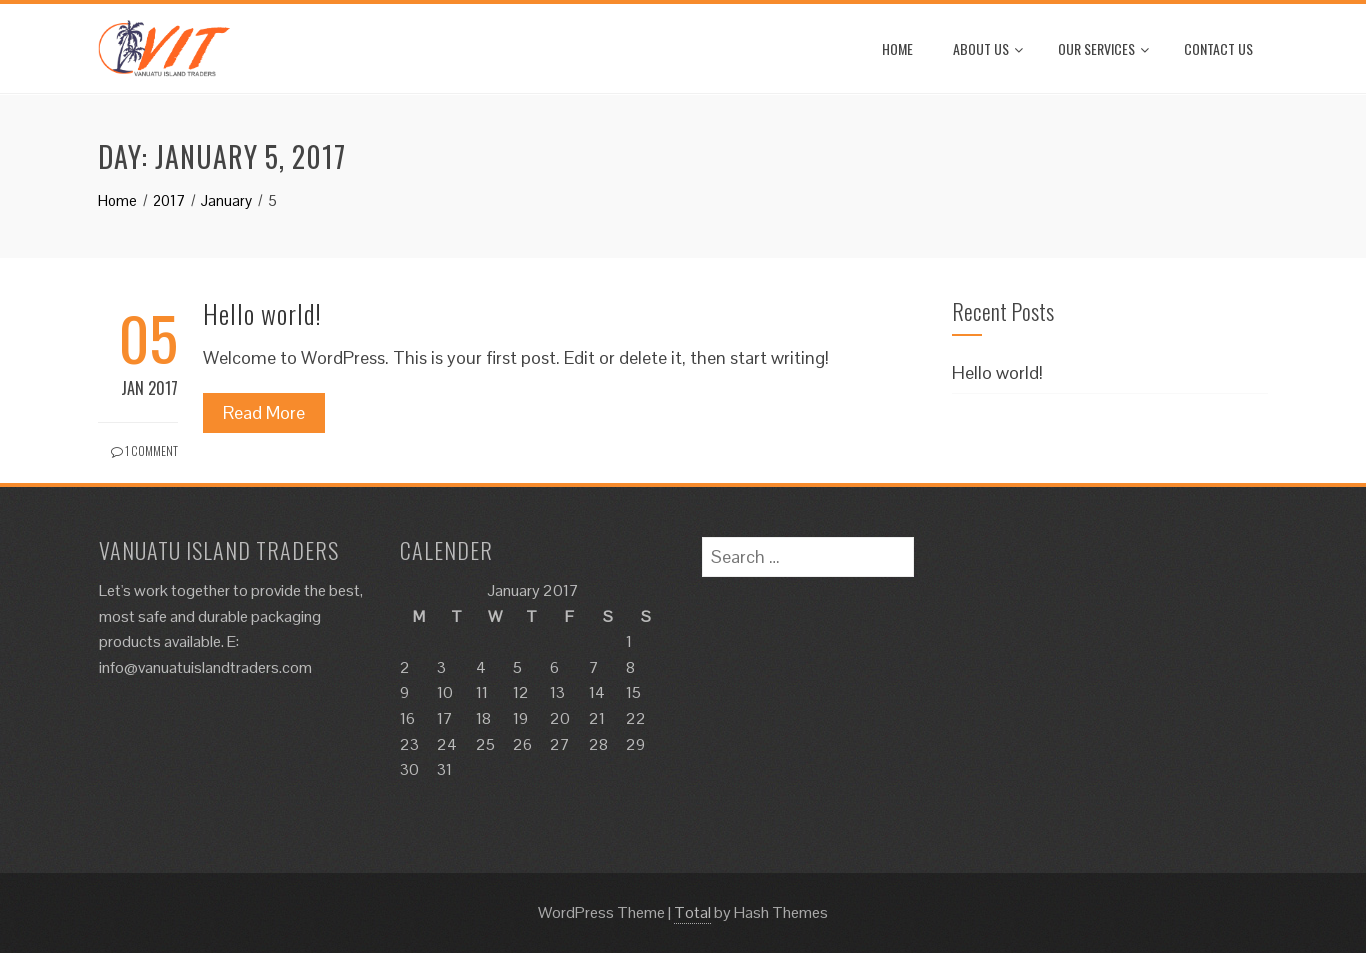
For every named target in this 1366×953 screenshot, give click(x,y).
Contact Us (1218, 48)
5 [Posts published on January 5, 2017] (517, 667)
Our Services (1103, 48)
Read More (264, 412)
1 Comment (144, 450)
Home (897, 48)
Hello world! (262, 313)
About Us (988, 48)
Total (692, 912)
